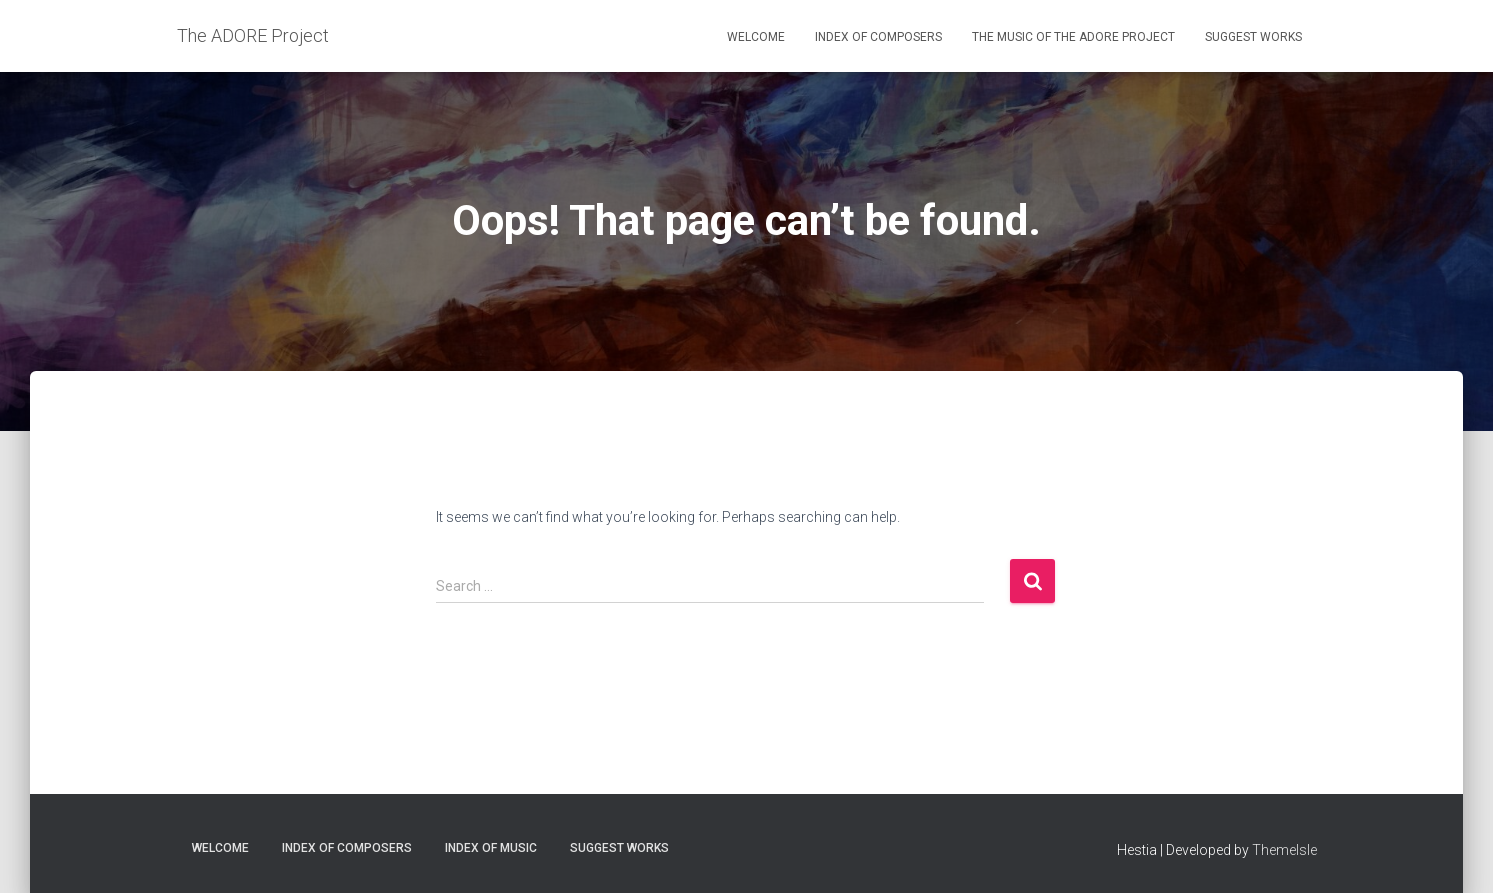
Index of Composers (878, 37)
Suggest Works (1253, 37)
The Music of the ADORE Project (1073, 37)
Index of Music (491, 848)
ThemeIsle (1284, 850)
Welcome (756, 37)
